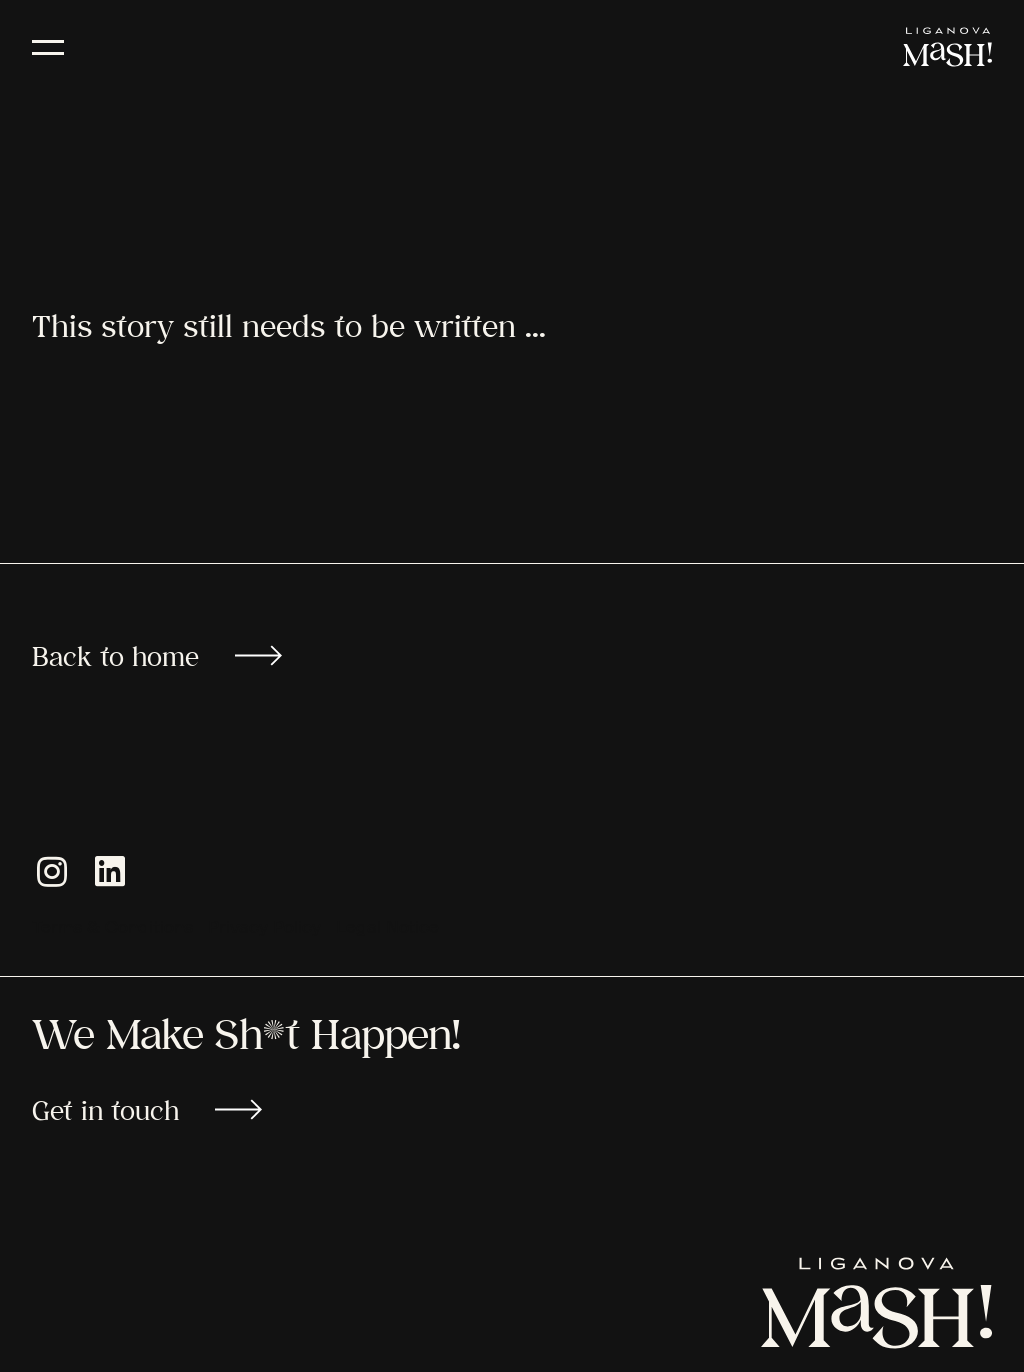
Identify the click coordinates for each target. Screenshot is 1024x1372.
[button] (52, 881)
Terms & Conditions (112, 928)
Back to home (157, 656)
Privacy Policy (264, 928)
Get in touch (147, 1110)
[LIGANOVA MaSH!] (947, 47)
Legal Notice (387, 928)
